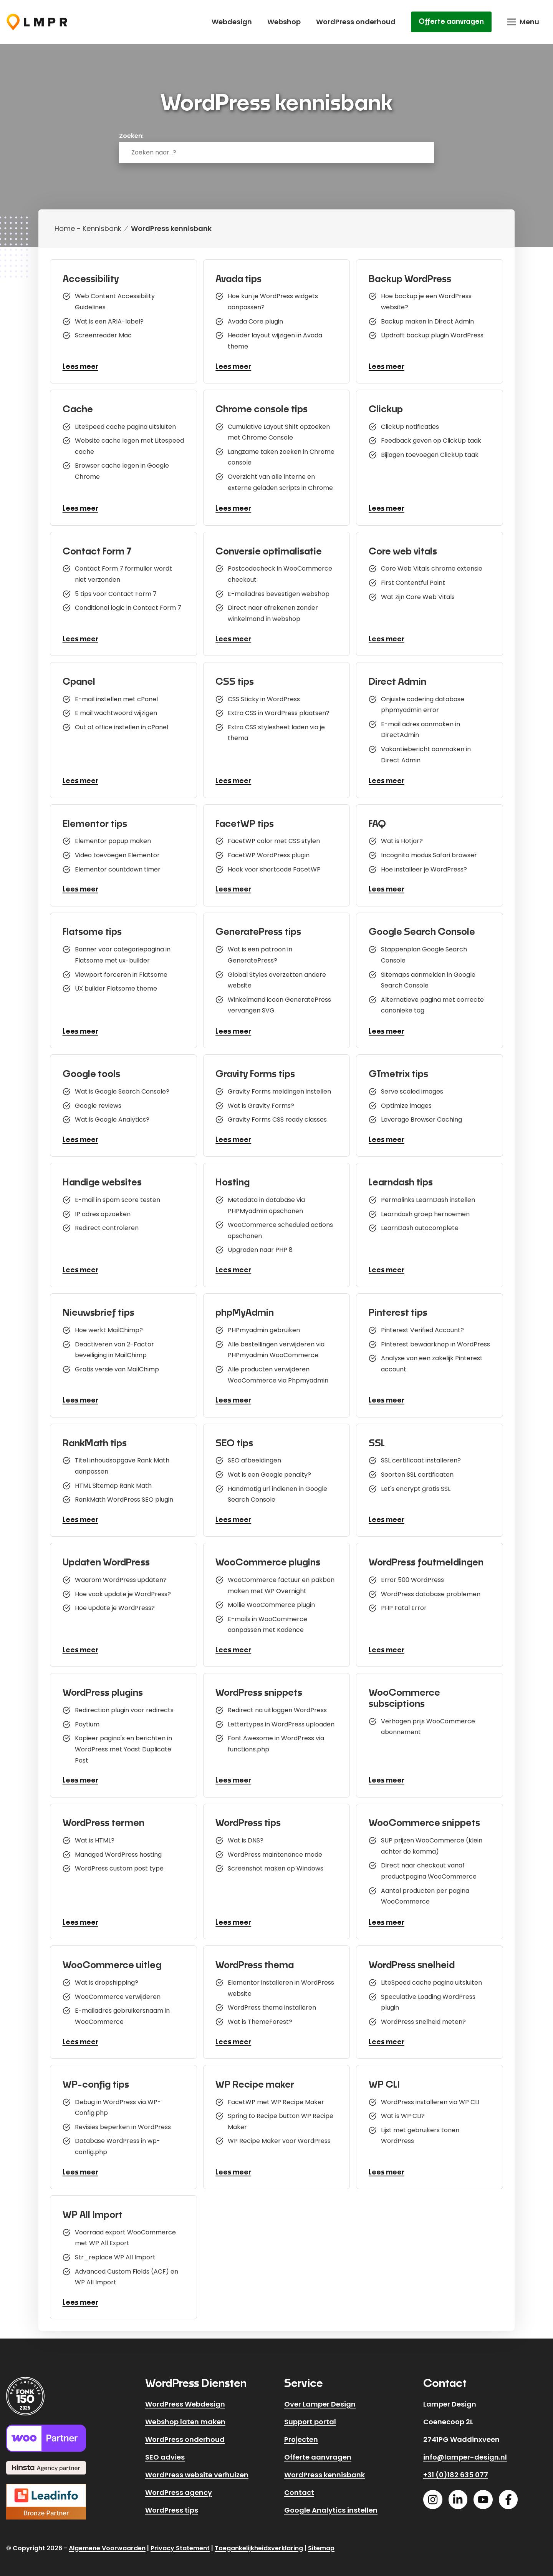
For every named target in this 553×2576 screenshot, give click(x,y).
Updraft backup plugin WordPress (433, 336)
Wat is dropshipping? (107, 1974)
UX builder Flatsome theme (117, 987)
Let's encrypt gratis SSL (417, 1484)
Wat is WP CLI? (404, 2108)
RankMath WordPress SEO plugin (125, 1496)
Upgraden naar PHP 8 (261, 1247)
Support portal (310, 2415)
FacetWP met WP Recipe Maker (277, 2093)
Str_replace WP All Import (116, 2250)
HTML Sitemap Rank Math (114, 1481)
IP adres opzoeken (104, 1208)
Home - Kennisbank (88, 228)
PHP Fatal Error (405, 1602)
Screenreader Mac (104, 336)
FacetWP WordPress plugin (270, 854)
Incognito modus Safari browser (430, 854)
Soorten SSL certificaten (418, 1469)
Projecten (301, 2432)
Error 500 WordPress (413, 1572)
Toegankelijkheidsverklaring (259, 2540)
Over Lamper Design (320, 2397)
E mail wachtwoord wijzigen (117, 711)
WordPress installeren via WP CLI (431, 2093)
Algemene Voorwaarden (107, 2540)
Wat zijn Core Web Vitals (419, 596)
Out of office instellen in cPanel (122, 726)
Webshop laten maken (185, 2415)
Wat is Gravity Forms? (262, 1102)
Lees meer (81, 369)
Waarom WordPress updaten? (122, 1572)
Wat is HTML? (96, 1832)
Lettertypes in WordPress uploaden (282, 1717)
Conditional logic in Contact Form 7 (129, 608)
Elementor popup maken (114, 839)
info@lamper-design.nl (465, 2450)
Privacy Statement (180, 2540)
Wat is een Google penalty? (271, 1469)
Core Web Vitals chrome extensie (432, 566)
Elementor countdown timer (119, 869)
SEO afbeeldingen (256, 1454)
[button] (523, 22)
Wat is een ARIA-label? (110, 321)
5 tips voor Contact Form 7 (117, 593)
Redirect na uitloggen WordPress (278, 1702)
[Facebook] (508, 2492)
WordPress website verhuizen (196, 2468)
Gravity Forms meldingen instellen (281, 1087)
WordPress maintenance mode (276, 1847)
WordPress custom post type (120, 1862)
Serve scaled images (413, 1087)
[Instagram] (432, 2492)
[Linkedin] (458, 2492)
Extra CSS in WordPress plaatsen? (280, 711)
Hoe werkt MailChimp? (110, 1324)
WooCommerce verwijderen (119, 1989)
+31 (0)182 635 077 (455, 2468)
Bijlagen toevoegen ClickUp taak (431, 454)
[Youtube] (483, 2492)
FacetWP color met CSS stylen (275, 839)
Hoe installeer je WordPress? (425, 869)
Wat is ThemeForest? (261, 2016)
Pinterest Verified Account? (423, 1324)
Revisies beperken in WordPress (124, 2120)
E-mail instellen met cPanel (117, 696)
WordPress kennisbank (324, 2468)
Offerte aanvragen (451, 21)
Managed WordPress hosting (119, 1847)
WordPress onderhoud (356, 22)
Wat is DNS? (247, 1832)
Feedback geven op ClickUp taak (432, 439)
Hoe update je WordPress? (116, 1602)
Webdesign (232, 22)
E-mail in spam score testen (118, 1193)
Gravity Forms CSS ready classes (278, 1117)
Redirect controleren (108, 1223)
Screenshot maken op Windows (277, 1862)
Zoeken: (131, 135)
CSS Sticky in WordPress (265, 696)
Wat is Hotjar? (403, 839)
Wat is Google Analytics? (113, 1117)
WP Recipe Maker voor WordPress (280, 2135)
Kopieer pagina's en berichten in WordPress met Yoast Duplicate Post (124, 1744)
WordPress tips (171, 2503)
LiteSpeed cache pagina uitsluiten (126, 424)
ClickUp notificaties (411, 424)
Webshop (284, 22)
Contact (299, 2485)
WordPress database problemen (432, 1587)
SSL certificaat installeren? (422, 1454)
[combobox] (276, 152)
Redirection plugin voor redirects (125, 1702)
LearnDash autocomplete (421, 1223)
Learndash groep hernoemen (426, 1208)
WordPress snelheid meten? (424, 2016)
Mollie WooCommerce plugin (272, 1599)
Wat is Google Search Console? (123, 1087)
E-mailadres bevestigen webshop (280, 593)
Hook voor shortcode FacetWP (275, 869)
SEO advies (165, 2450)
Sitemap (321, 2540)
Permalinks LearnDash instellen (429, 1193)
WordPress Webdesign (185, 2397)
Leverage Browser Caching (422, 1117)
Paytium (88, 1717)
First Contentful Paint (414, 581)
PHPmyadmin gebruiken (265, 1324)
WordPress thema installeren (273, 2001)
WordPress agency (178, 2485)
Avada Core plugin (257, 321)
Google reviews (99, 1102)
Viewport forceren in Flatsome (122, 972)
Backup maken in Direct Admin (428, 321)
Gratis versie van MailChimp (118, 1365)
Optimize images (407, 1102)
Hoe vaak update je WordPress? (124, 1587)
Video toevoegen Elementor (118, 854)
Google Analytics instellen (330, 2503)
